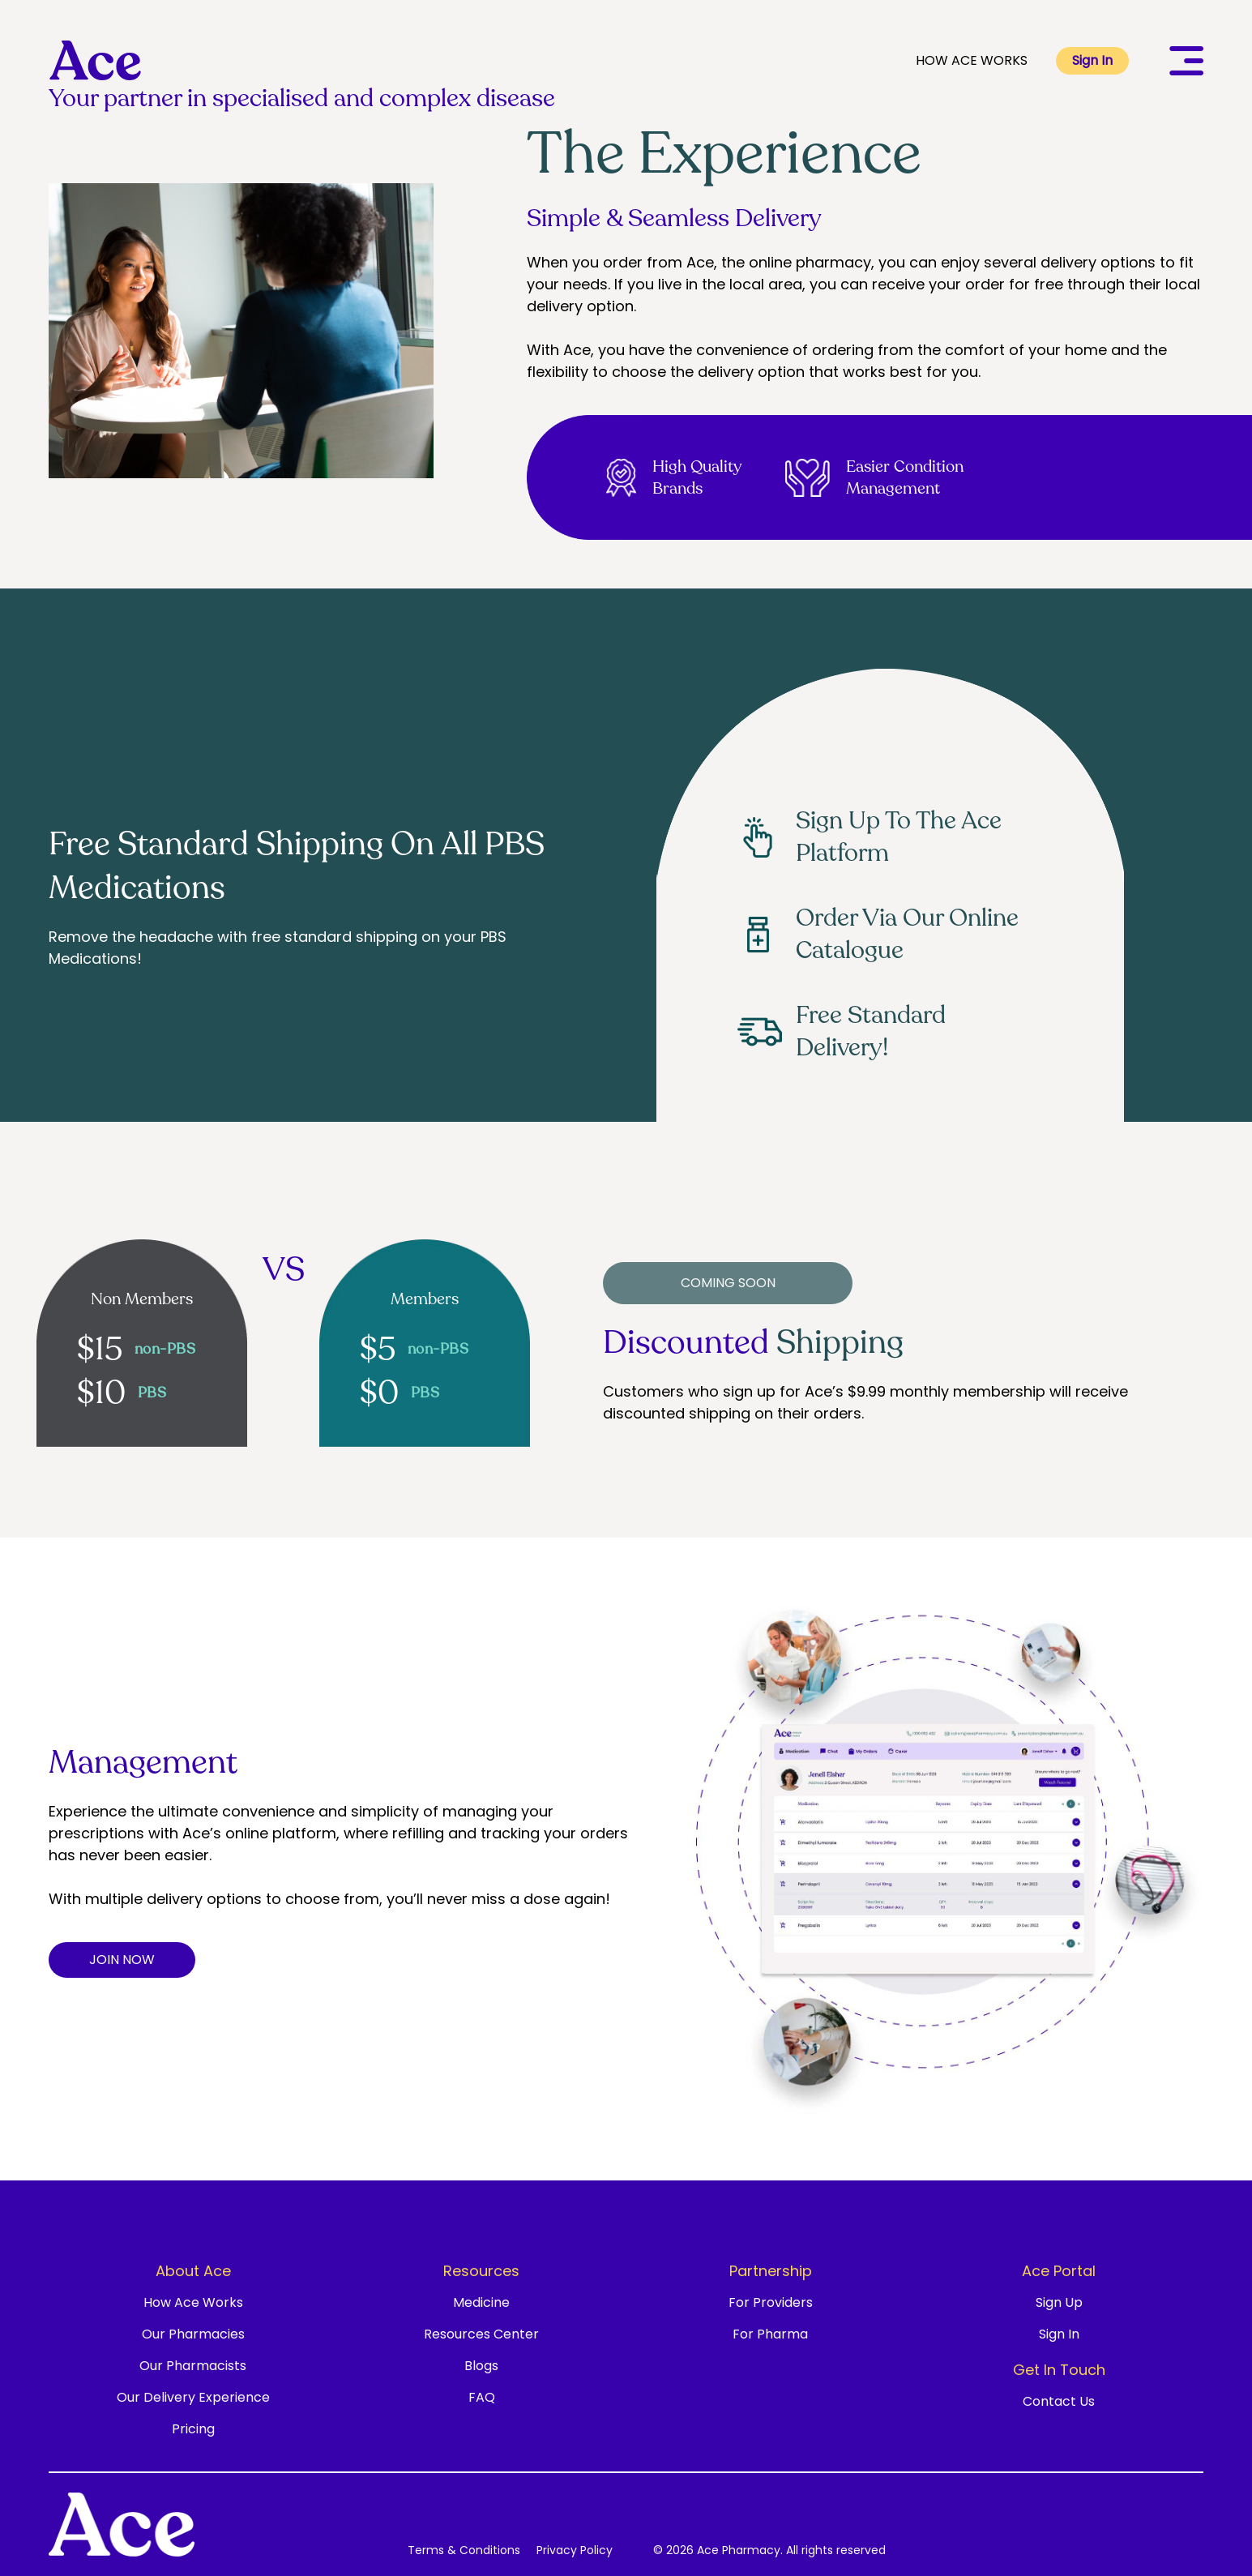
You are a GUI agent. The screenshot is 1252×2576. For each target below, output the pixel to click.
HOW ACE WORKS (972, 60)
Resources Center (481, 2334)
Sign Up (1059, 2302)
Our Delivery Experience (193, 2397)
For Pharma (770, 2334)
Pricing (193, 2429)
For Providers (771, 2302)
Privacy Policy (574, 2550)
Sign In (1092, 60)
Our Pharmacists (192, 2365)
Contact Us (1059, 2401)
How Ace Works (193, 2302)
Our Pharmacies (193, 2334)
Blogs (481, 2365)
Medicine (481, 2302)
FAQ (481, 2397)
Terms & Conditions (464, 2550)
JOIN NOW (122, 1959)
